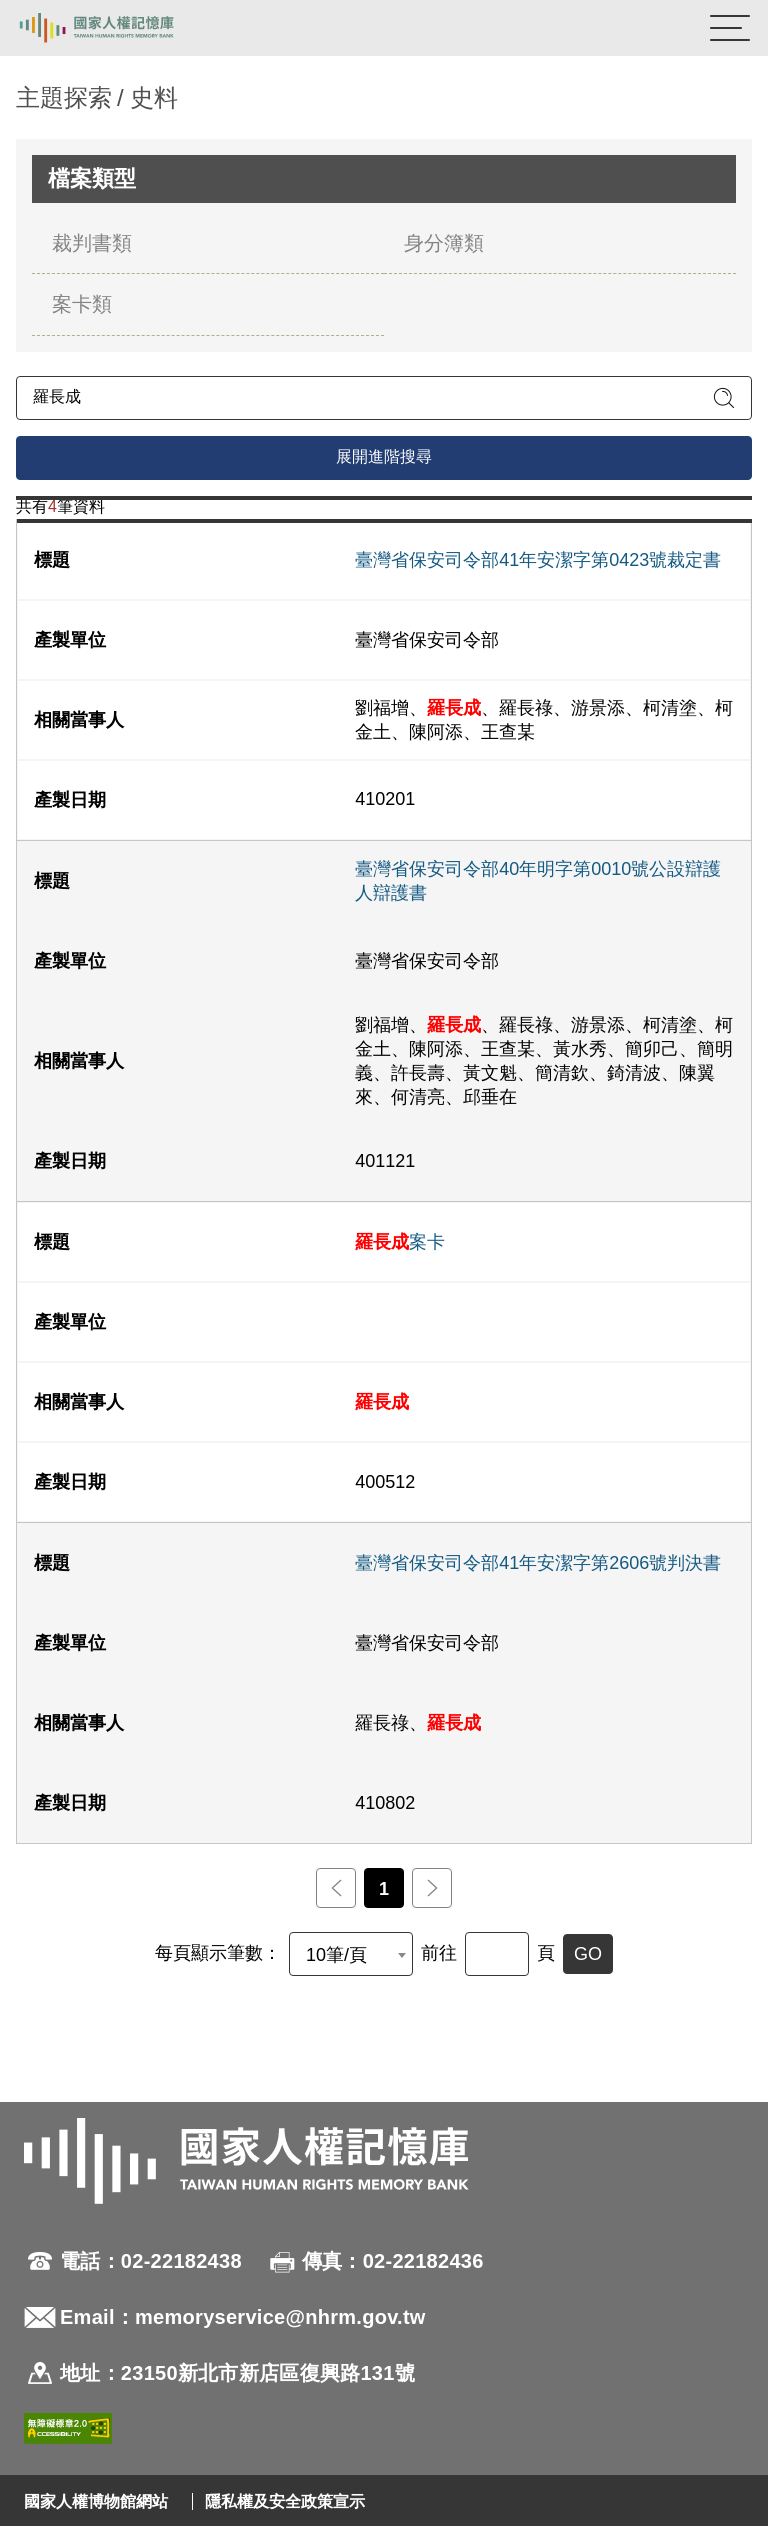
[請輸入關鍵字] (384, 398)
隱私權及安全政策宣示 (285, 2501)
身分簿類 (444, 243)
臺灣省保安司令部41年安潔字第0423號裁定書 (538, 560)
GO (588, 1954)
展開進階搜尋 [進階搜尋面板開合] (384, 456)
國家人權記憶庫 (117, 28)
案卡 (400, 1242)
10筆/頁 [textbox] (336, 1955)
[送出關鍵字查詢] (724, 398)
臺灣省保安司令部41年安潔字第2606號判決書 (538, 1563)
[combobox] (351, 1954)
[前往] (497, 1954)
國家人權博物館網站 (96, 2501)
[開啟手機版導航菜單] (730, 28)
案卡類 (82, 304)
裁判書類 (92, 243)
